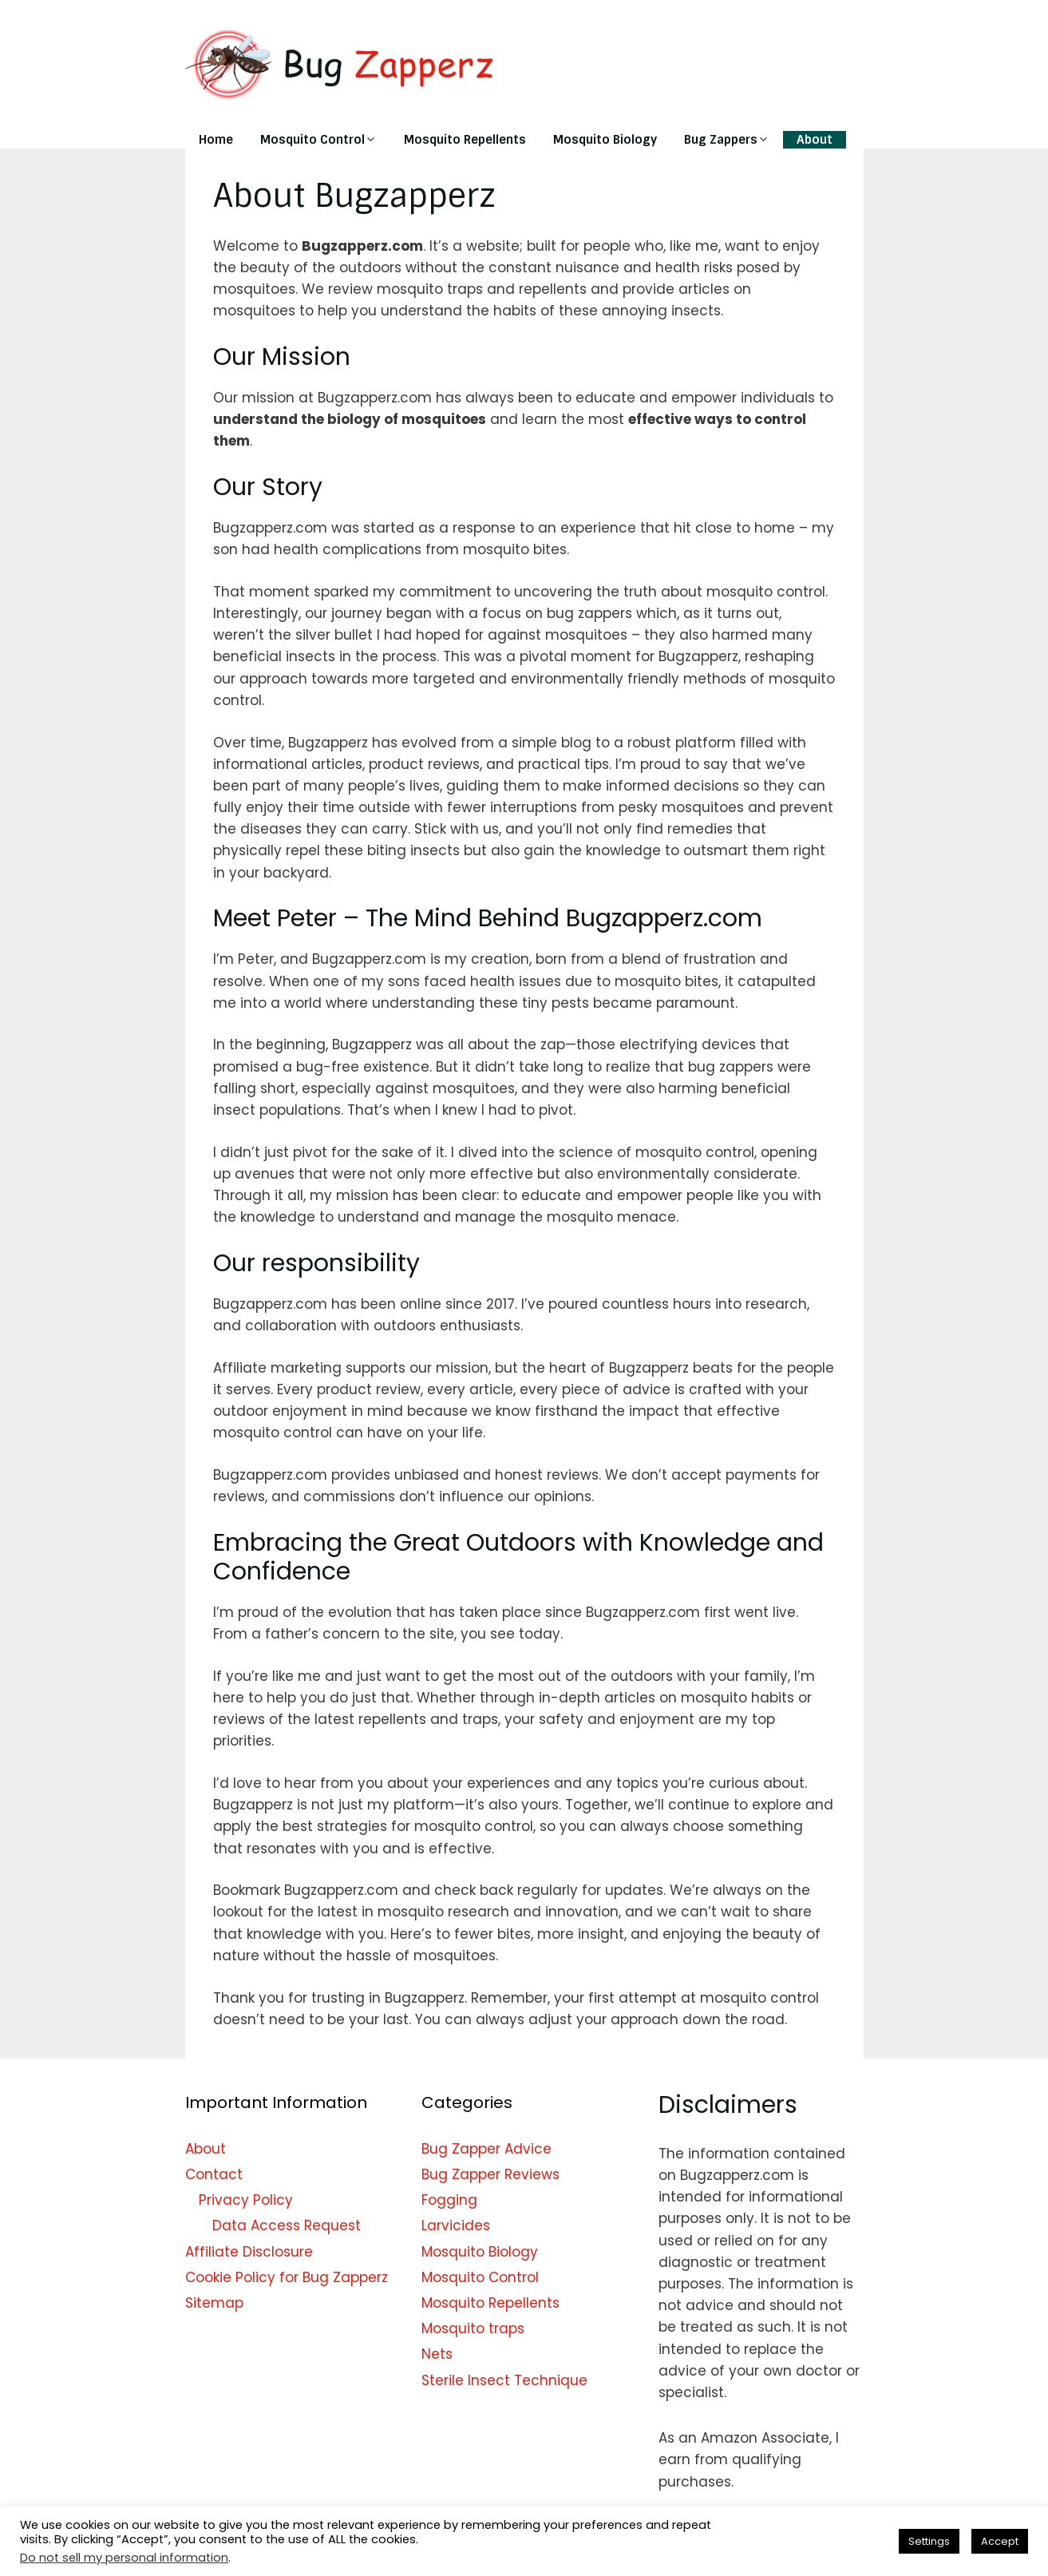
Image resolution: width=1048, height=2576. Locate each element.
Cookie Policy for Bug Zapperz (286, 2277)
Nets (437, 2354)
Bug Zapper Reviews (490, 2174)
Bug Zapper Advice (486, 2148)
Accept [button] (999, 2541)
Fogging (449, 2199)
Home (216, 140)
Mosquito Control (325, 140)
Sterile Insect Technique (504, 2380)
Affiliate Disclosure (249, 2251)
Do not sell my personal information (124, 2558)
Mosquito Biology (605, 140)
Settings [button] (929, 2541)
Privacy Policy (246, 2199)
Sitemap (214, 2302)
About (814, 140)
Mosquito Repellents (465, 140)
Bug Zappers (733, 140)
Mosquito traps (472, 2328)
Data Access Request (286, 2225)
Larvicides (455, 2225)
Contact (214, 2174)
